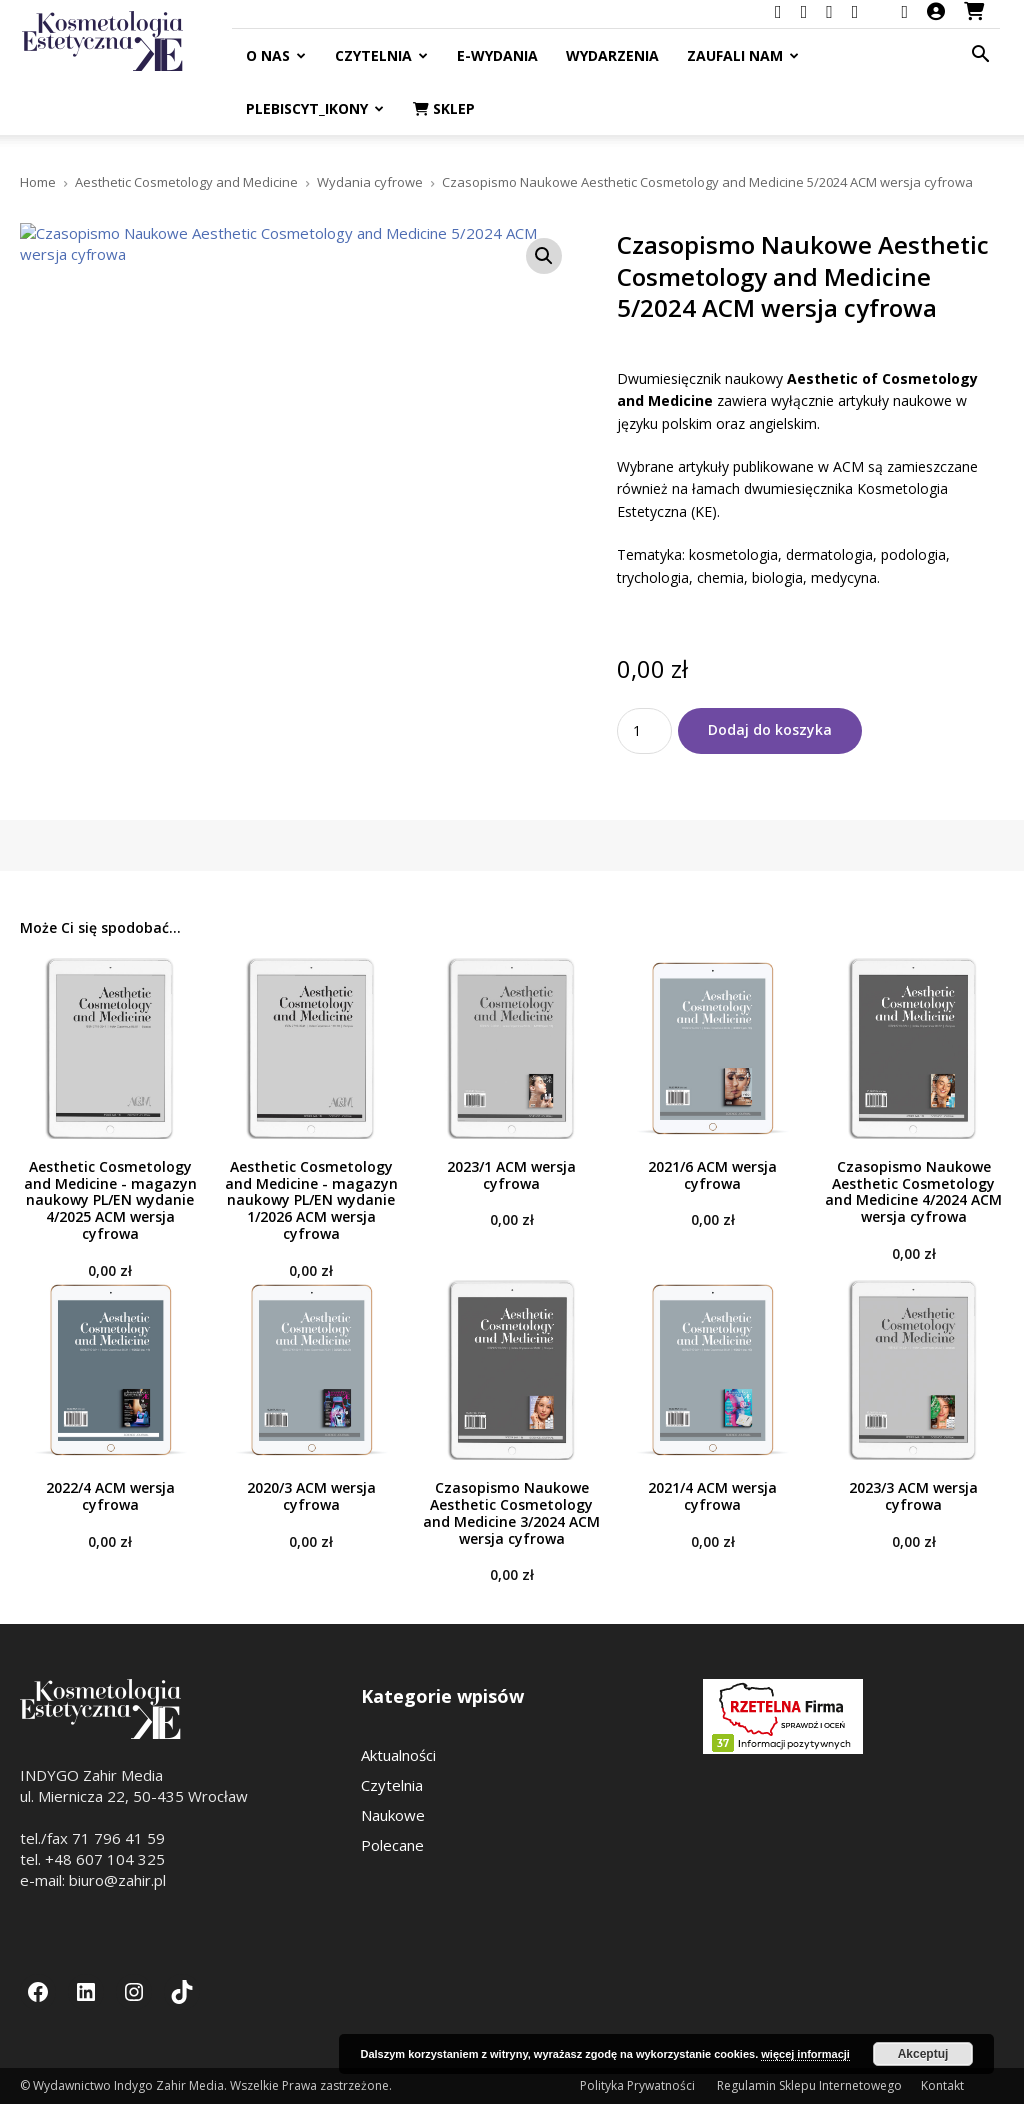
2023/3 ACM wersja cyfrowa (913, 1496)
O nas (276, 55)
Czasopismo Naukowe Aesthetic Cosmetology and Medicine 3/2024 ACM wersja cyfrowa (511, 1512)
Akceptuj (923, 2054)
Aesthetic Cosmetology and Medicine (186, 182)
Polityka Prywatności (639, 2085)
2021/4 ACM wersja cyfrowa (712, 1496)
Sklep (444, 108)
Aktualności (398, 1755)
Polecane (392, 1845)
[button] (980, 56)
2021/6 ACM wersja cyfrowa (712, 1175)
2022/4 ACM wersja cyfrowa (110, 1496)
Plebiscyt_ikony (315, 108)
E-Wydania (497, 55)
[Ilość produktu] (644, 731)
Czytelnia (381, 55)
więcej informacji (805, 2054)
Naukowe (393, 1815)
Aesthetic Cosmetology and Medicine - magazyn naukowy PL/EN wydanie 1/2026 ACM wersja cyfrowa (311, 1200)
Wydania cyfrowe (370, 182)
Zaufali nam (743, 55)
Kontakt (942, 2085)
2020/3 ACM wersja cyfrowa (311, 1496)
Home (38, 182)
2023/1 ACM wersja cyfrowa (511, 1175)
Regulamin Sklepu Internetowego (809, 2085)
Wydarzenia (612, 55)
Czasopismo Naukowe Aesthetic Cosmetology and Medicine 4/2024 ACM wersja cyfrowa (913, 1191)
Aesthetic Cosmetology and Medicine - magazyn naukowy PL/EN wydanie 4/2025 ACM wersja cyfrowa (110, 1200)
